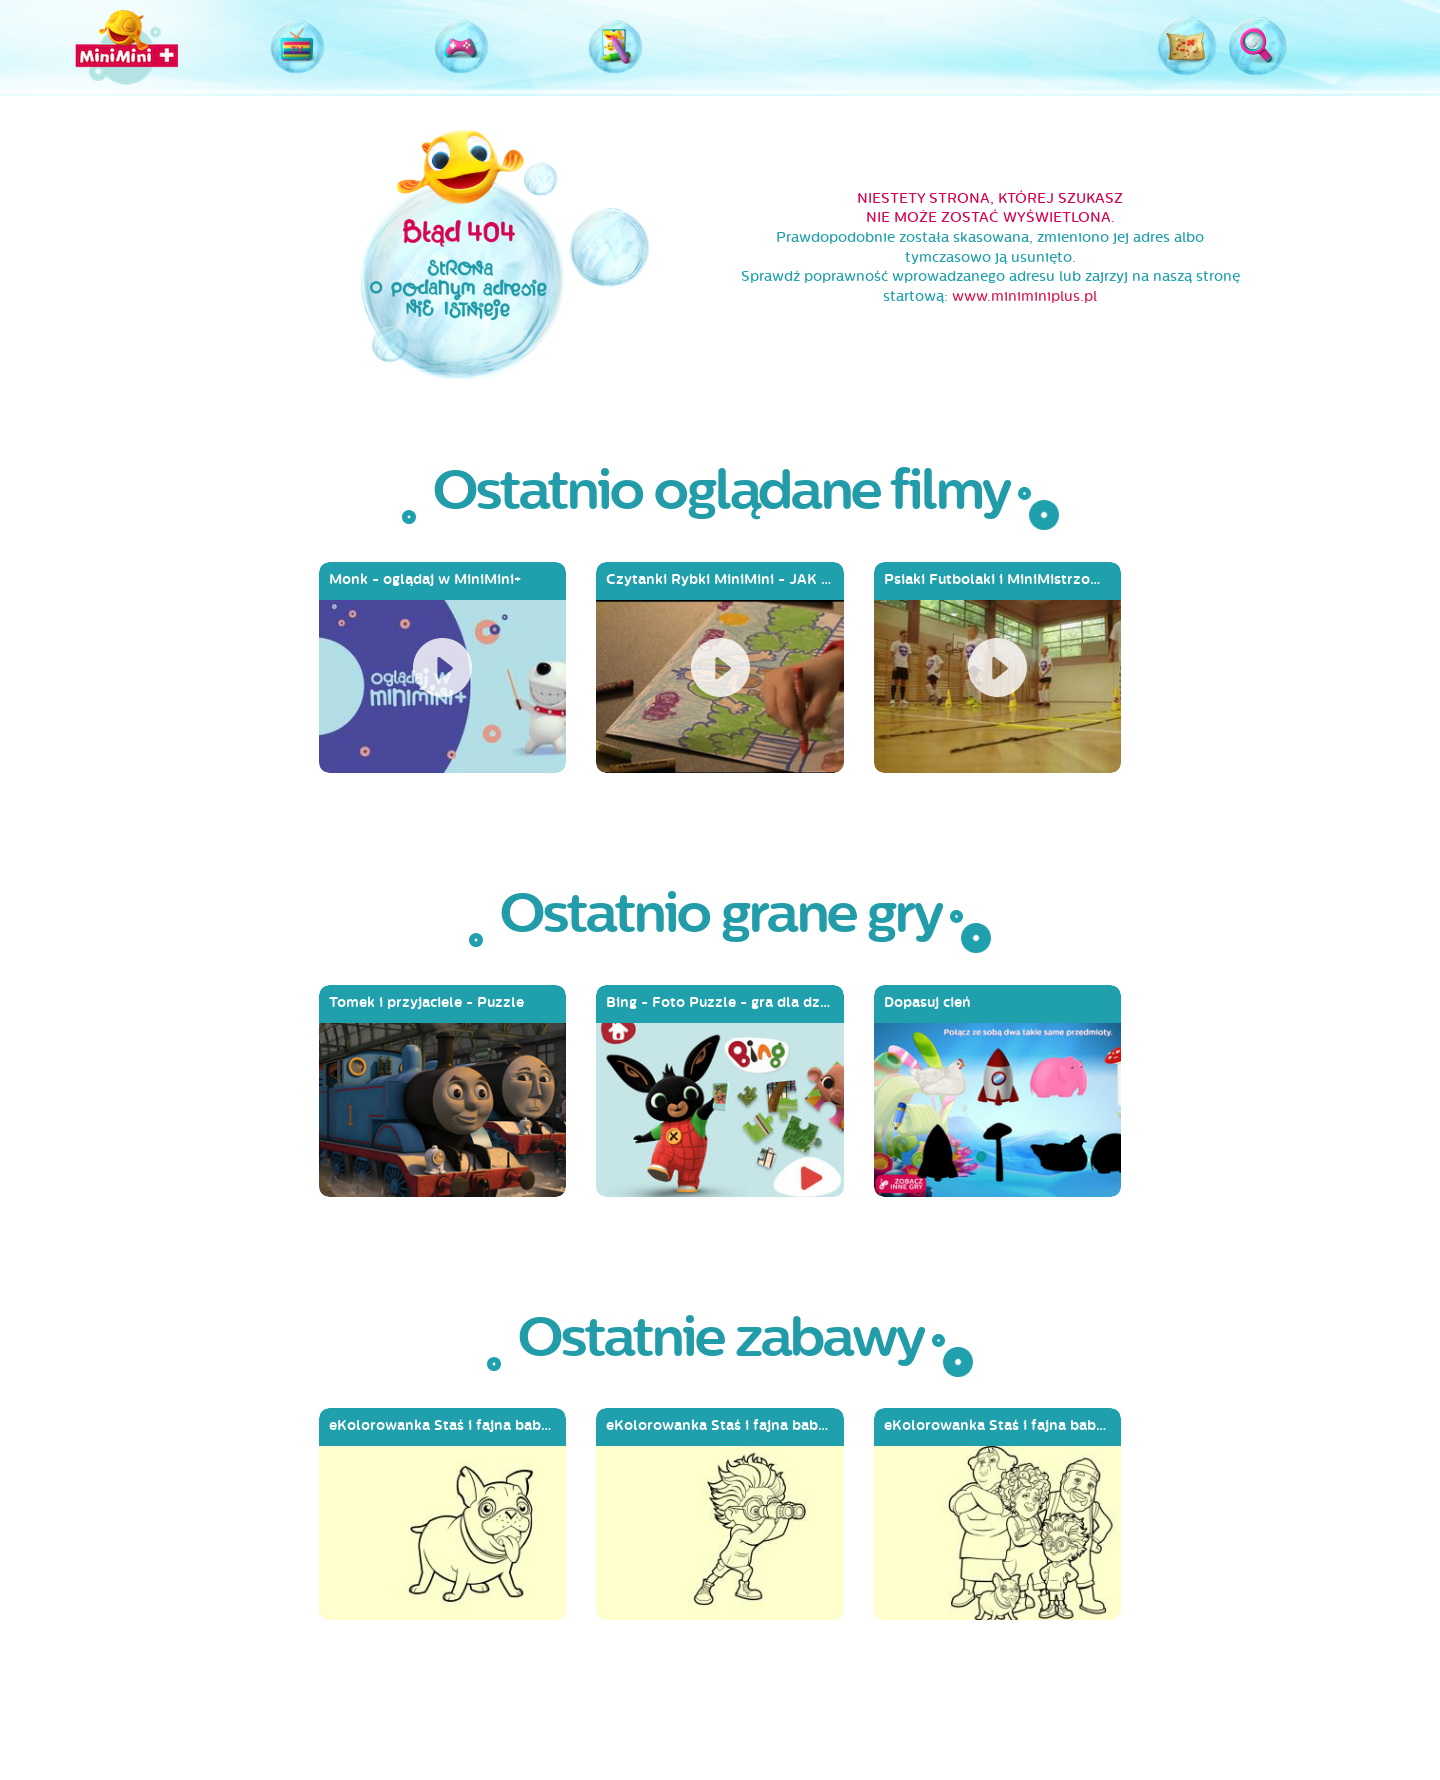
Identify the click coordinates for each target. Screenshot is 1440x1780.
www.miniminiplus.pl (1024, 296)
